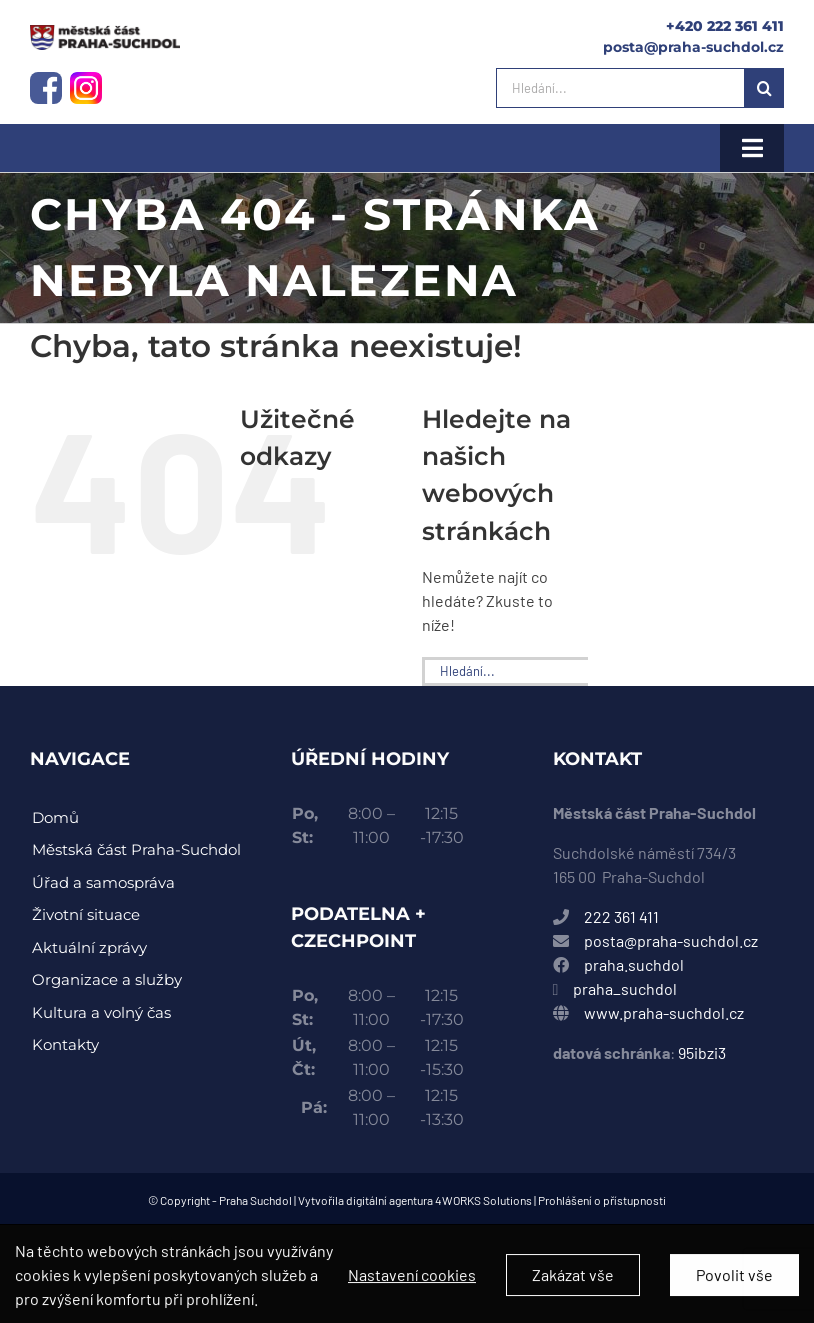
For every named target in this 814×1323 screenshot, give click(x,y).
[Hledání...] (620, 88)
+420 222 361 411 (725, 26)
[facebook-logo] (46, 79)
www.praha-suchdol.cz (664, 1012)
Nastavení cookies (412, 1286)
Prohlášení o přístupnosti (602, 1200)
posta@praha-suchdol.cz (693, 47)
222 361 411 (621, 916)
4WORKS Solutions (483, 1200)
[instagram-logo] (105, 32)
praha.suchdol (634, 964)
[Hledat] (764, 88)
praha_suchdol (623, 988)
